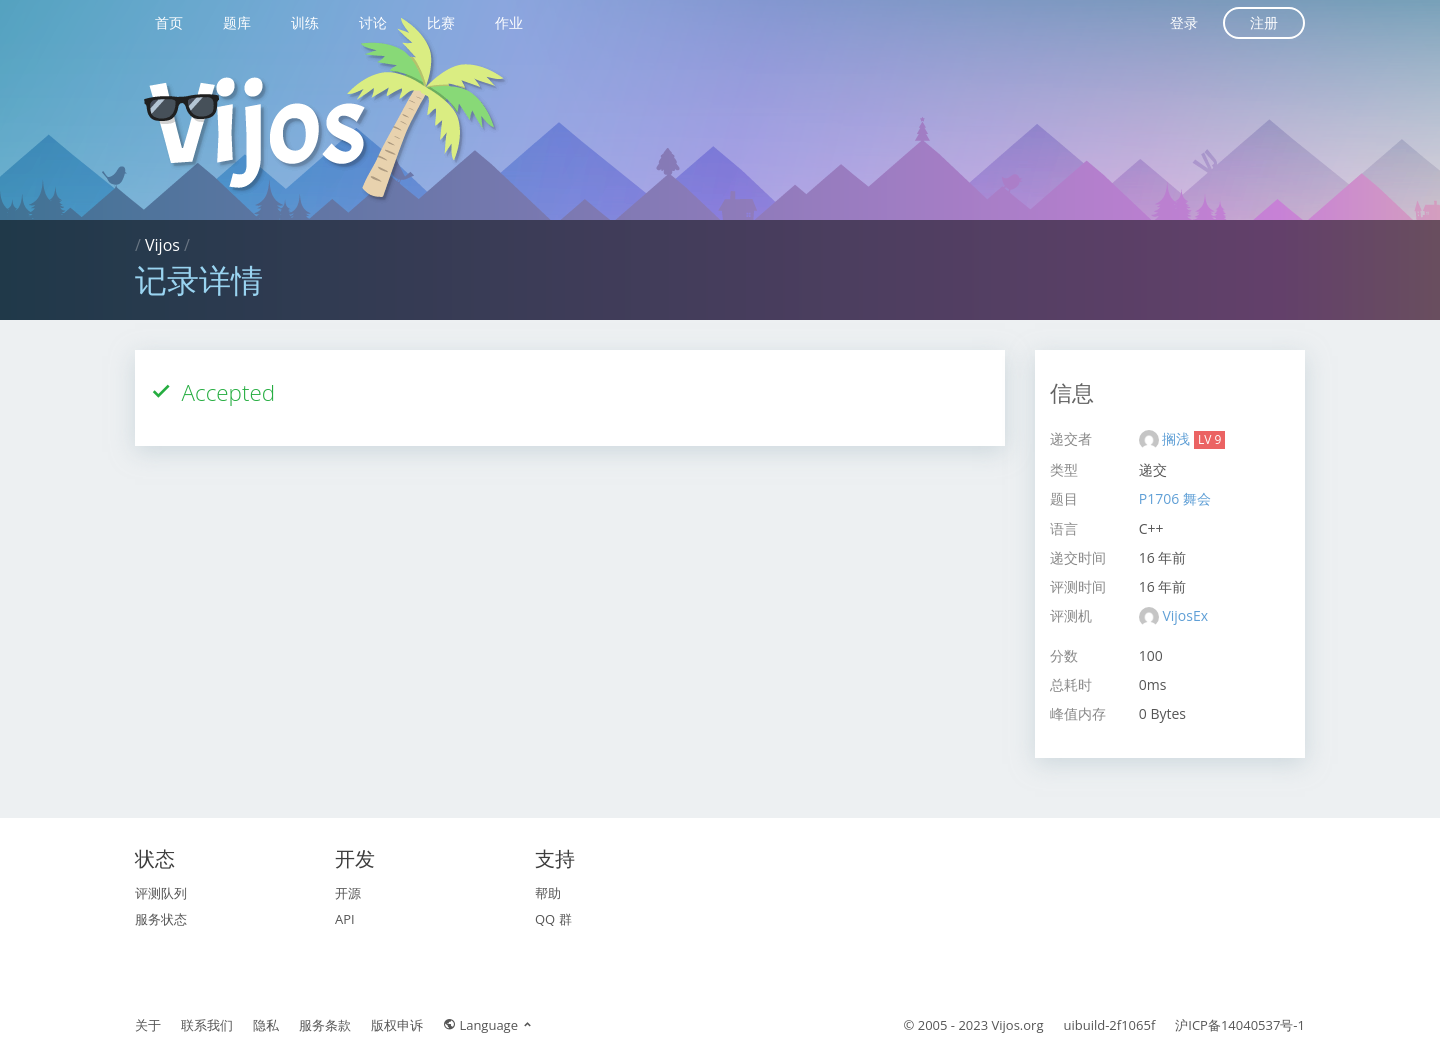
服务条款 (325, 1025)
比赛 (441, 22)
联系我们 (207, 1025)
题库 (237, 22)
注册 (1264, 22)
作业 (509, 22)
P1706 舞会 (1175, 498)
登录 (1184, 22)
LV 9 (1209, 439)
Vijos (162, 245)
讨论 (373, 22)
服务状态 (161, 919)
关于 (148, 1025)
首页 (169, 22)
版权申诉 (397, 1025)
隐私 (266, 1025)
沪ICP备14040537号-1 (1240, 1025)
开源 (348, 893)
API (345, 919)
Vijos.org (1018, 1025)
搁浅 (1178, 438)
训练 (305, 22)
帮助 (548, 893)
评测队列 (161, 893)
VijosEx (1185, 615)
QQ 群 (553, 919)
